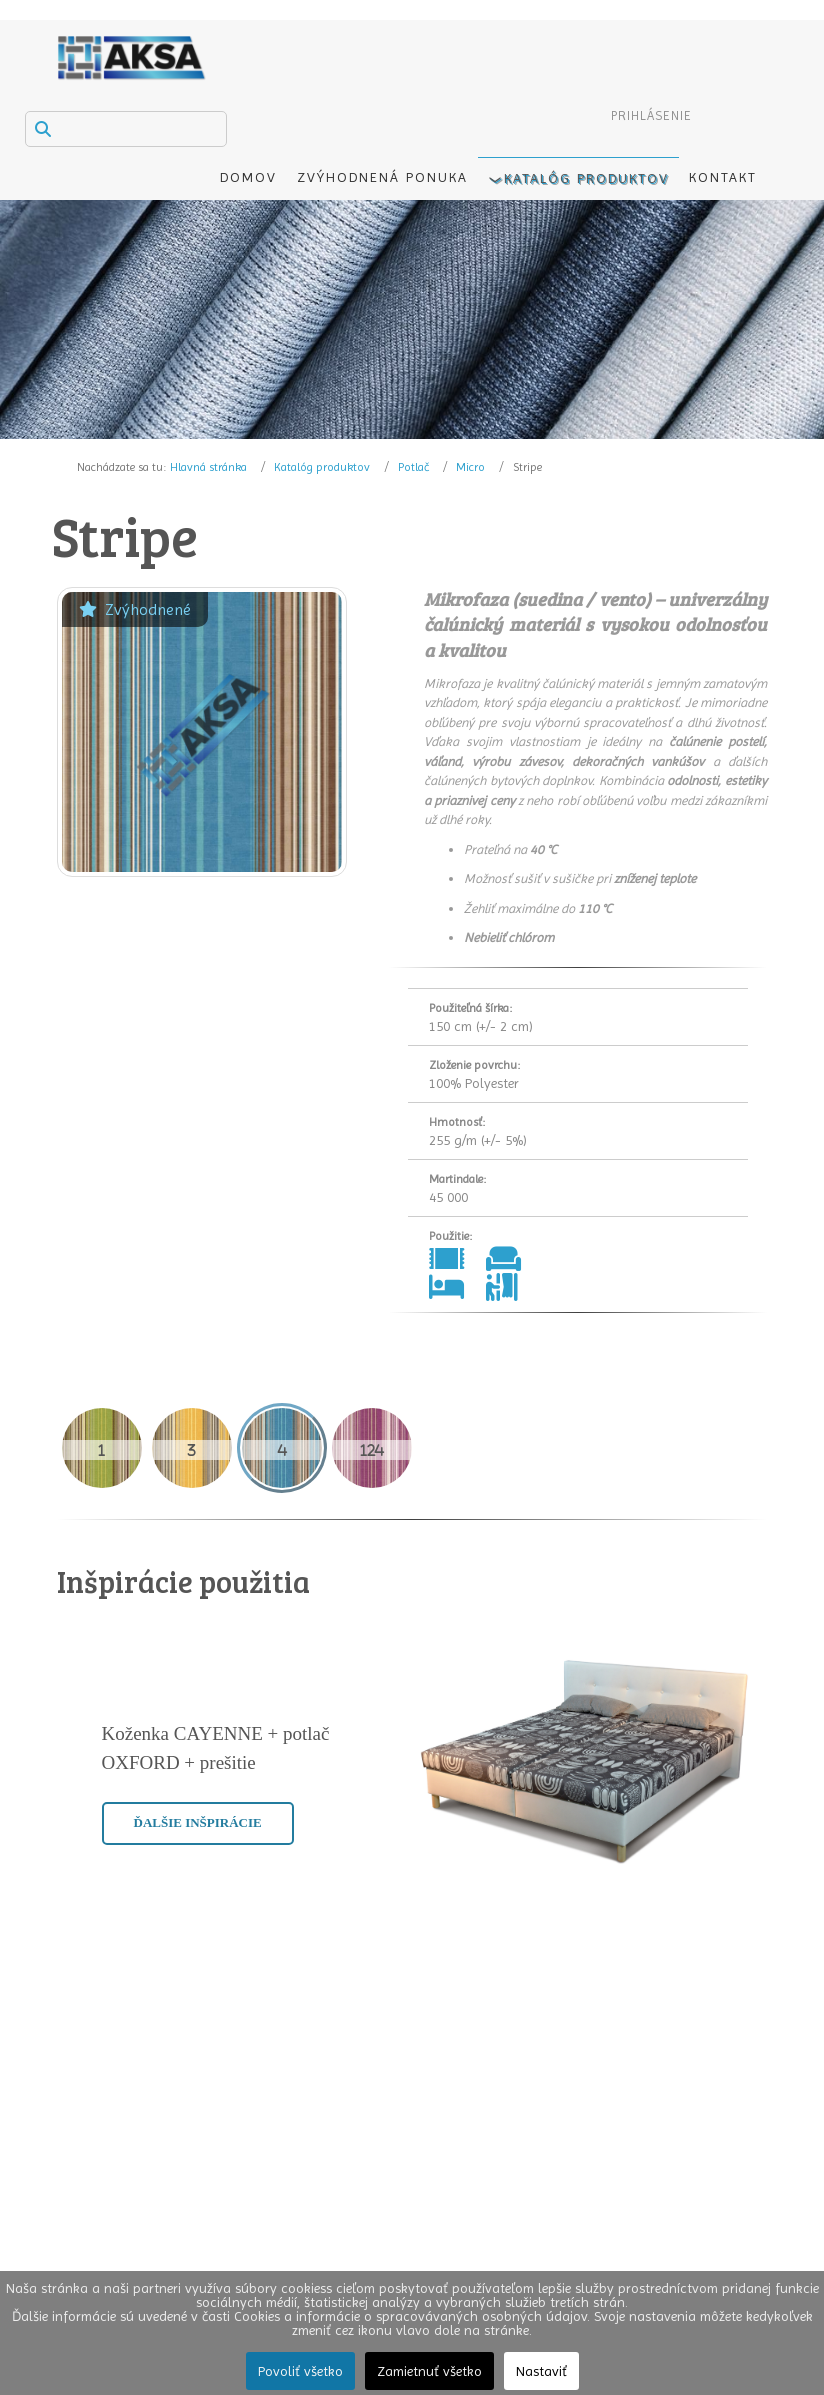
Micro (470, 467)
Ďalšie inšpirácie (198, 1822)
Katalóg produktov (322, 467)
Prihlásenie (651, 115)
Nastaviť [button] (541, 2371)
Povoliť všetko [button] (300, 2371)
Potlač (413, 467)
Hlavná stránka (208, 467)
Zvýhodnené (135, 609)
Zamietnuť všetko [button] (429, 2371)
